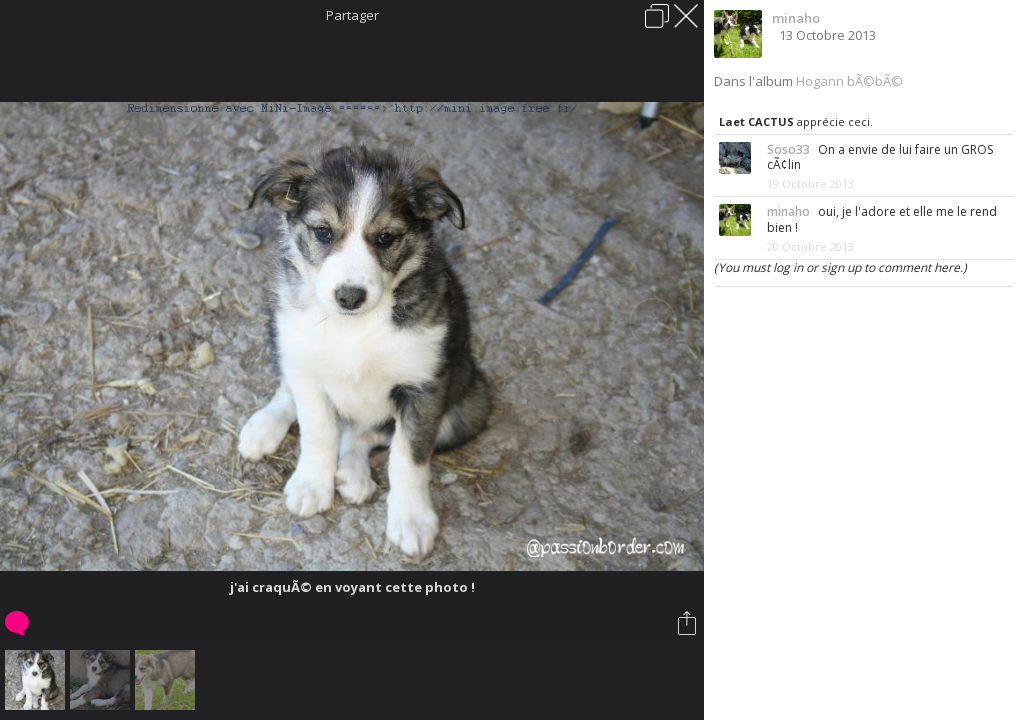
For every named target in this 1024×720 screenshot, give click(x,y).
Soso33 (788, 149)
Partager (352, 15)
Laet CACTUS (756, 121)
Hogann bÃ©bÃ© (849, 81)
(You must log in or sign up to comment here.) (840, 267)
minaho (796, 18)
